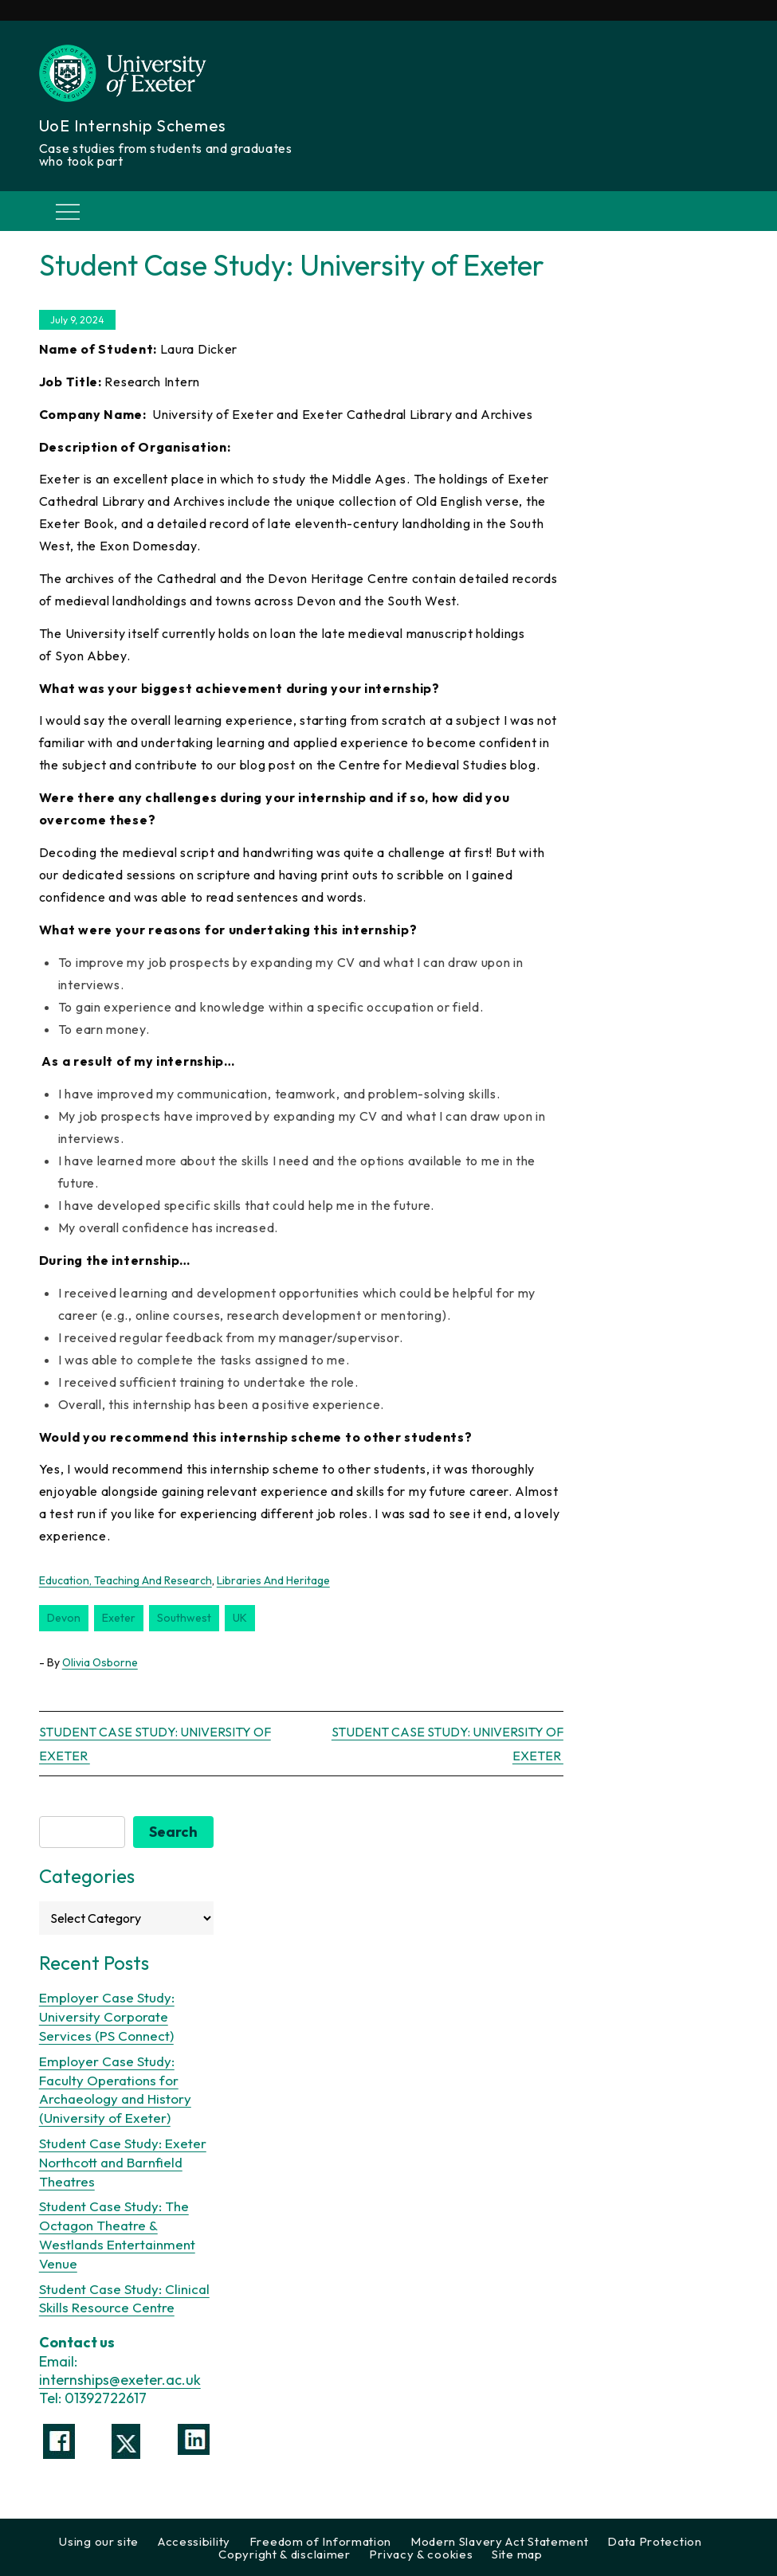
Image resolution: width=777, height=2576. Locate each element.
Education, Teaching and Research (125, 1580)
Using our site (99, 2541)
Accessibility (194, 2541)
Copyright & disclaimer (284, 2554)
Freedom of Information (320, 2541)
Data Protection (654, 2541)
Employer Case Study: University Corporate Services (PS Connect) (107, 2016)
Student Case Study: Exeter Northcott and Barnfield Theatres (122, 2162)
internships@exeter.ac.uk (120, 2379)
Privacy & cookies (421, 2554)
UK (240, 1618)
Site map (517, 2554)
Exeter (118, 1618)
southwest (184, 1618)
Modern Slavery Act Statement (499, 2541)
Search (173, 1831)
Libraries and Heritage (273, 1580)
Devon (63, 1618)
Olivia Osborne (100, 1662)
